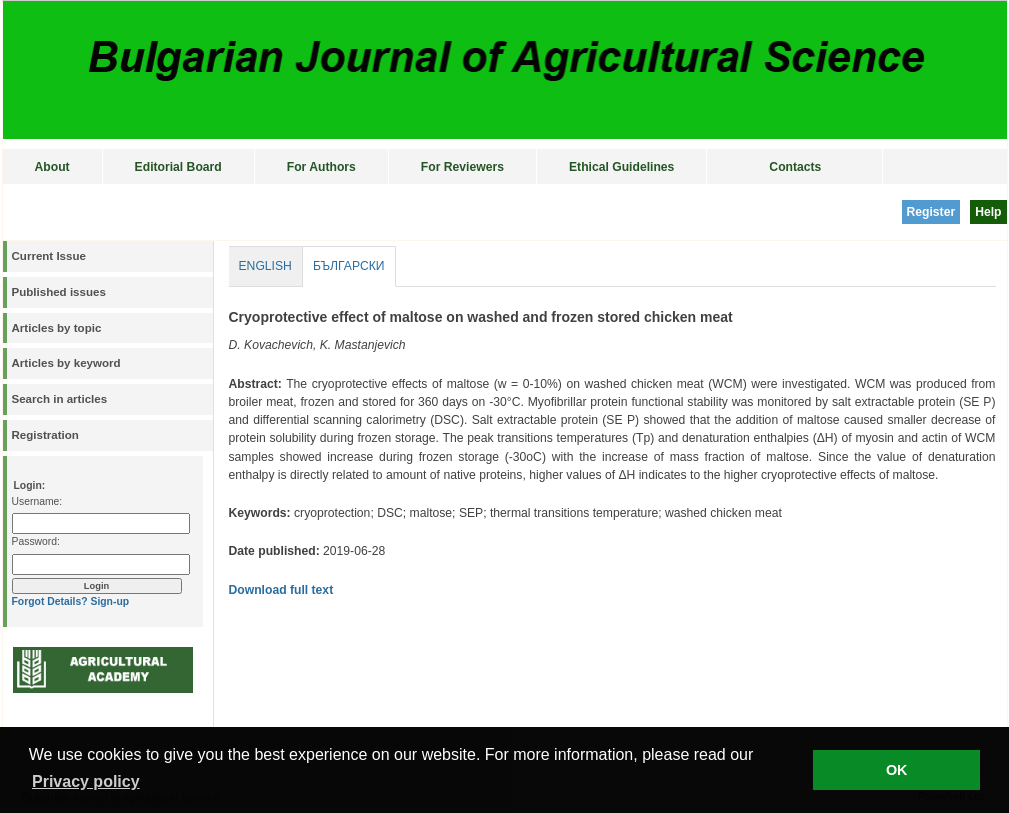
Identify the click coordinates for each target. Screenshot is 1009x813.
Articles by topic (57, 328)
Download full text (281, 590)
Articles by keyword (66, 363)
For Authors (321, 167)
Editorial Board (178, 167)
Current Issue (49, 256)
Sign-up (109, 601)
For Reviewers (462, 167)
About (52, 167)
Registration (45, 435)
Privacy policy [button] (86, 781)
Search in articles (60, 399)
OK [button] (897, 770)
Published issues (59, 292)
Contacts (795, 167)
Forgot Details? (50, 601)
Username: (37, 501)
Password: (36, 541)
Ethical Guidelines (621, 167)
